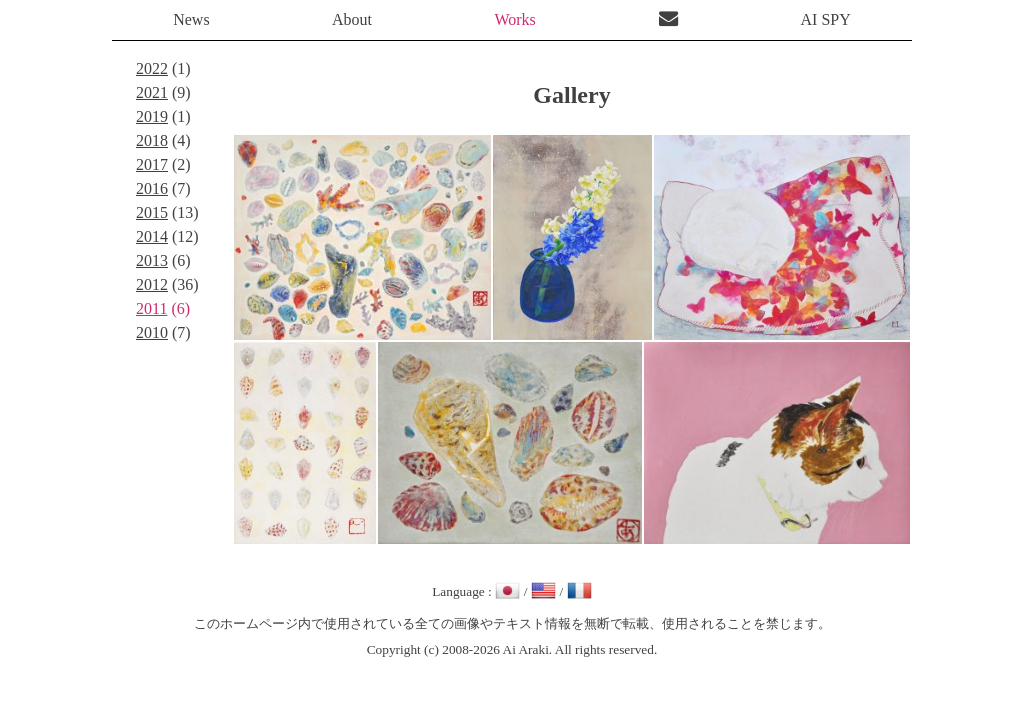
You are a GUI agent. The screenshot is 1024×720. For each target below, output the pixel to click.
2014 (152, 236)
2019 (152, 116)
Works (514, 19)
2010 (152, 332)
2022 (152, 68)
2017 (152, 164)
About (352, 19)
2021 (152, 92)
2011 (151, 308)
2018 (152, 140)
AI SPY (826, 19)
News (191, 19)
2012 (152, 284)
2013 (152, 260)
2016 (152, 188)
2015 (152, 212)
